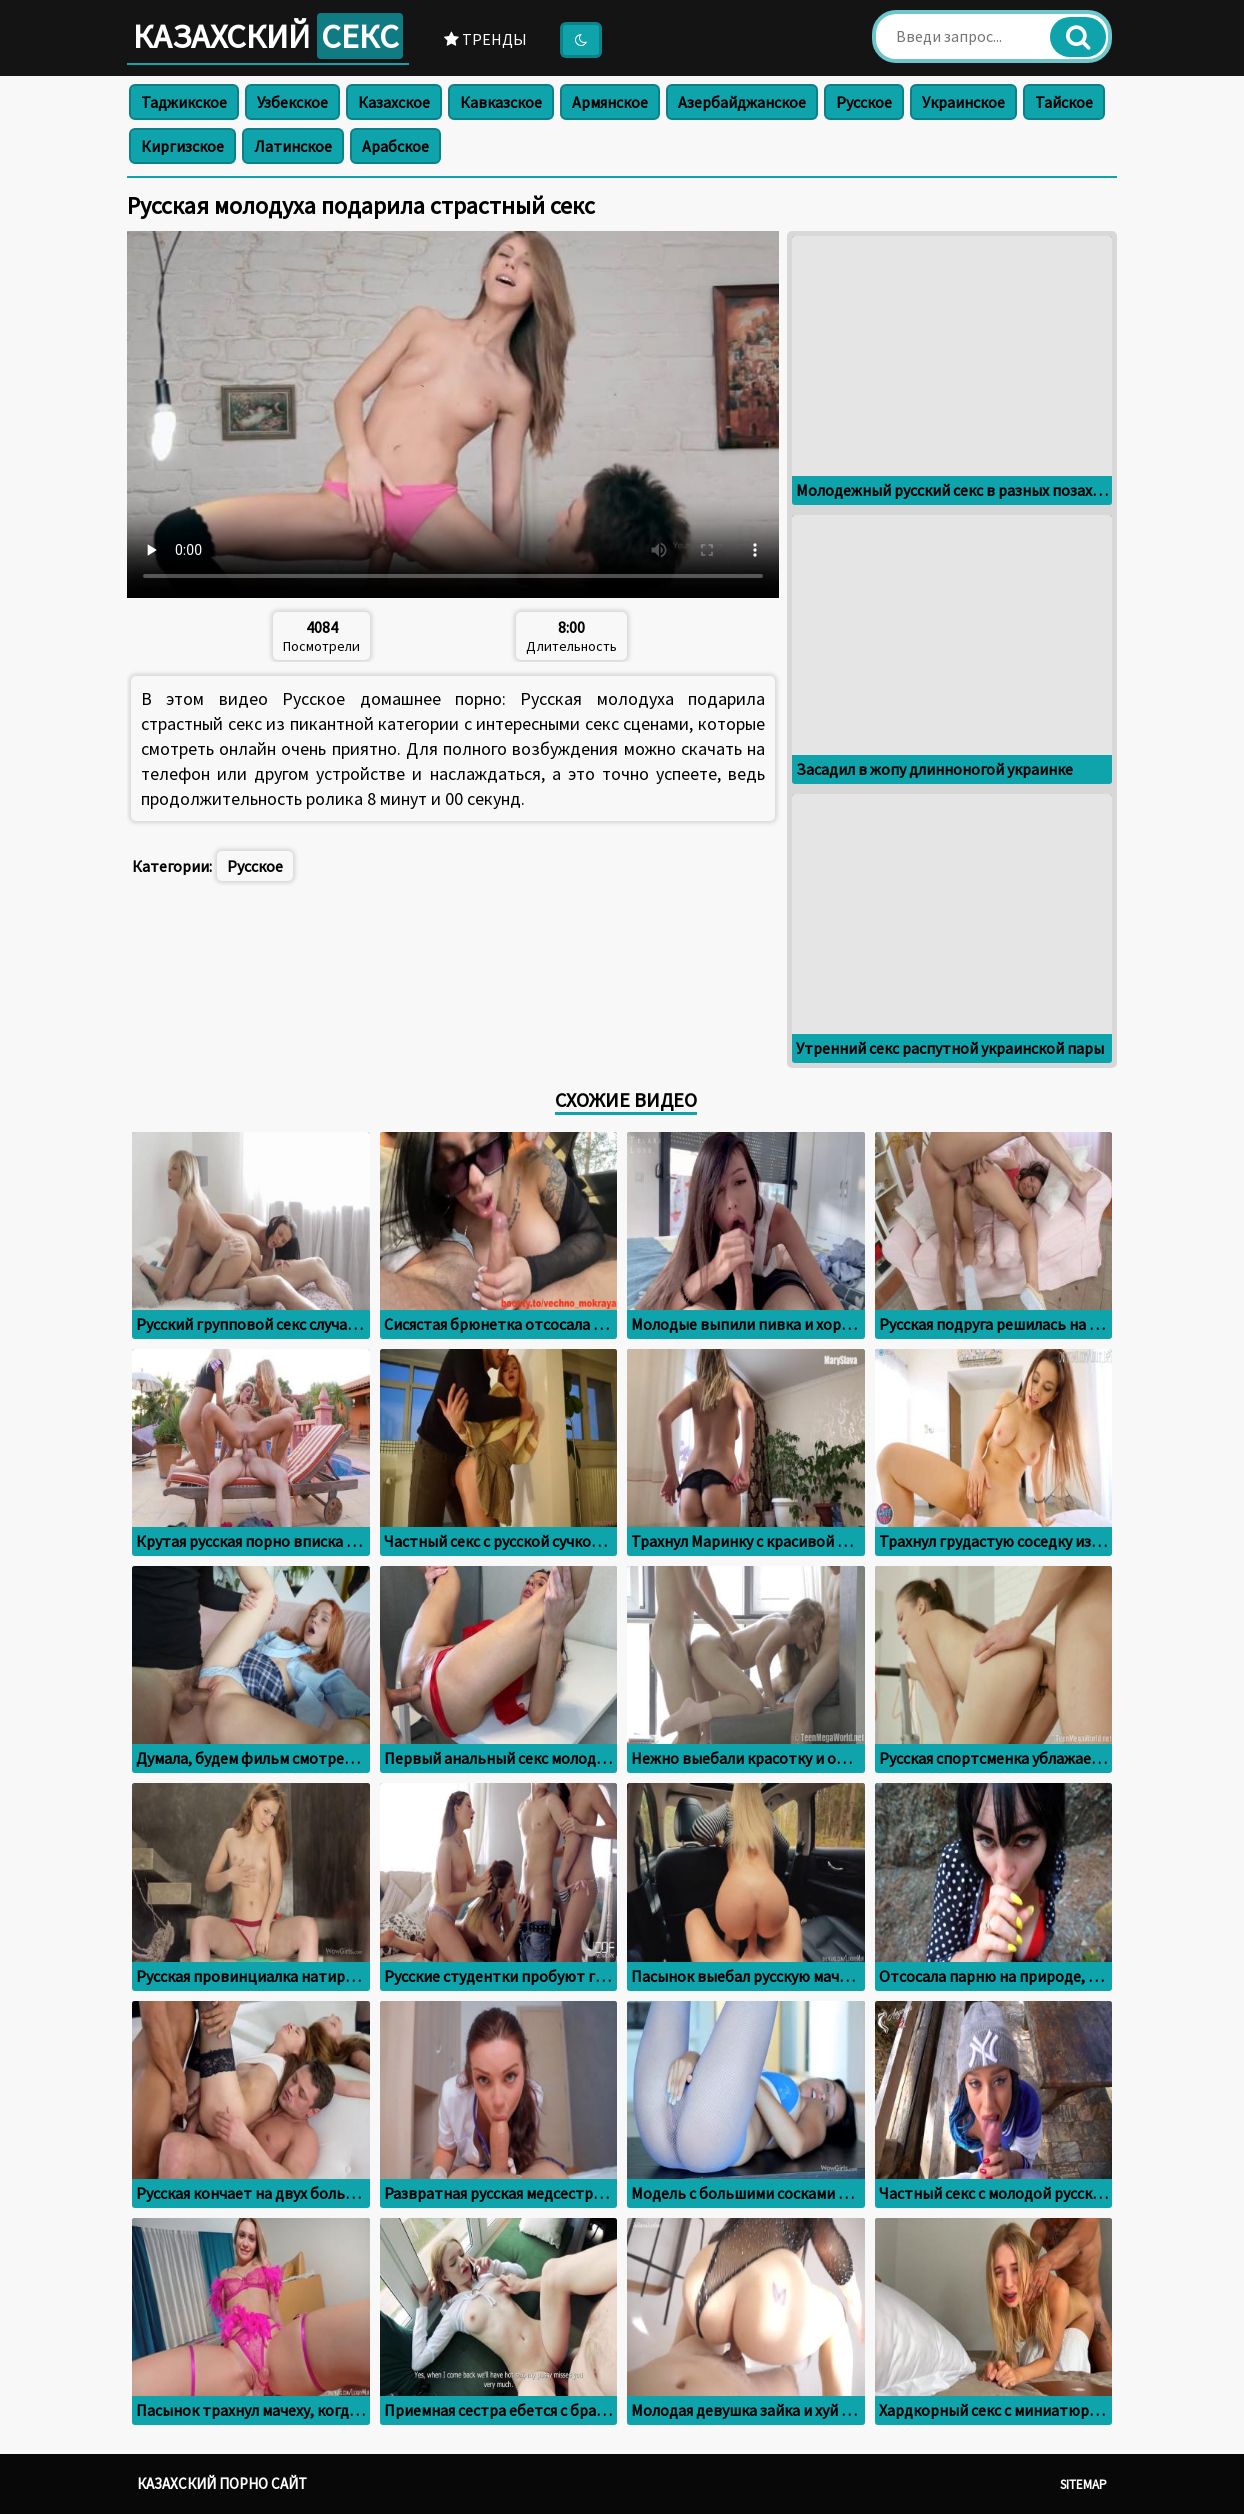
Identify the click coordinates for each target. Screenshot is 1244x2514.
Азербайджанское (742, 102)
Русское (864, 102)
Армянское (610, 102)
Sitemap (1083, 2484)
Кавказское (501, 102)
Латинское (293, 146)
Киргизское (182, 146)
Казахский (268, 36)
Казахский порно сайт (222, 2483)
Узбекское (292, 102)
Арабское (395, 146)
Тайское (1064, 102)
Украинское (963, 102)
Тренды (485, 39)
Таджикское (184, 102)
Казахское (394, 102)
